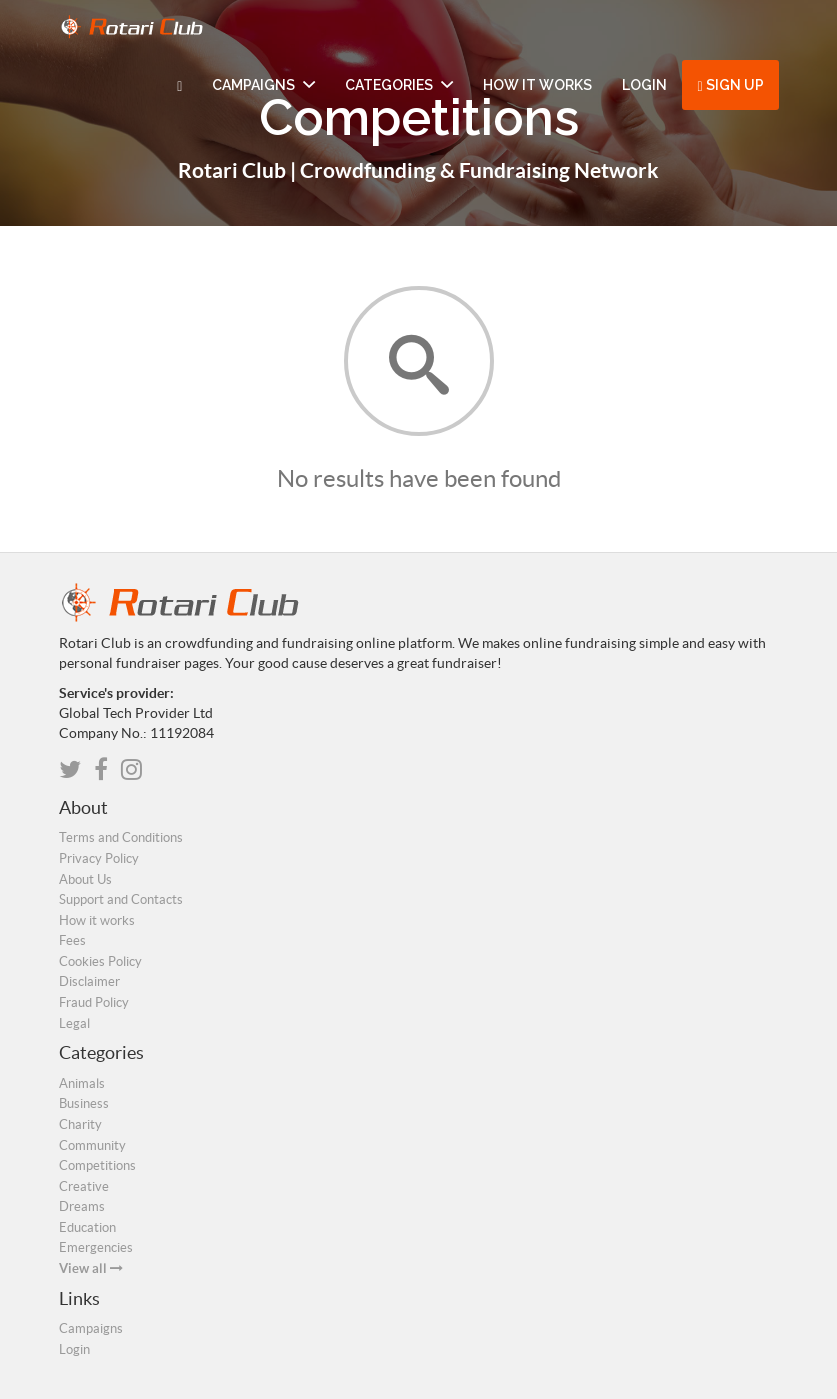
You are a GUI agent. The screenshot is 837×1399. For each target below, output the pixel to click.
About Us (85, 879)
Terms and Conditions (121, 837)
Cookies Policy (100, 961)
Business (84, 1103)
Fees (72, 940)
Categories (399, 85)
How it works (537, 85)
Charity (80, 1124)
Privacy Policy (99, 858)
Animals (82, 1083)
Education (87, 1227)
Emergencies (96, 1247)
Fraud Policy (94, 1002)
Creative (84, 1186)
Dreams (82, 1206)
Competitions (97, 1165)
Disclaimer (89, 981)
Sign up (730, 85)
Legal (74, 1023)
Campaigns (263, 85)
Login (644, 85)
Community (92, 1145)
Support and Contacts (121, 899)
